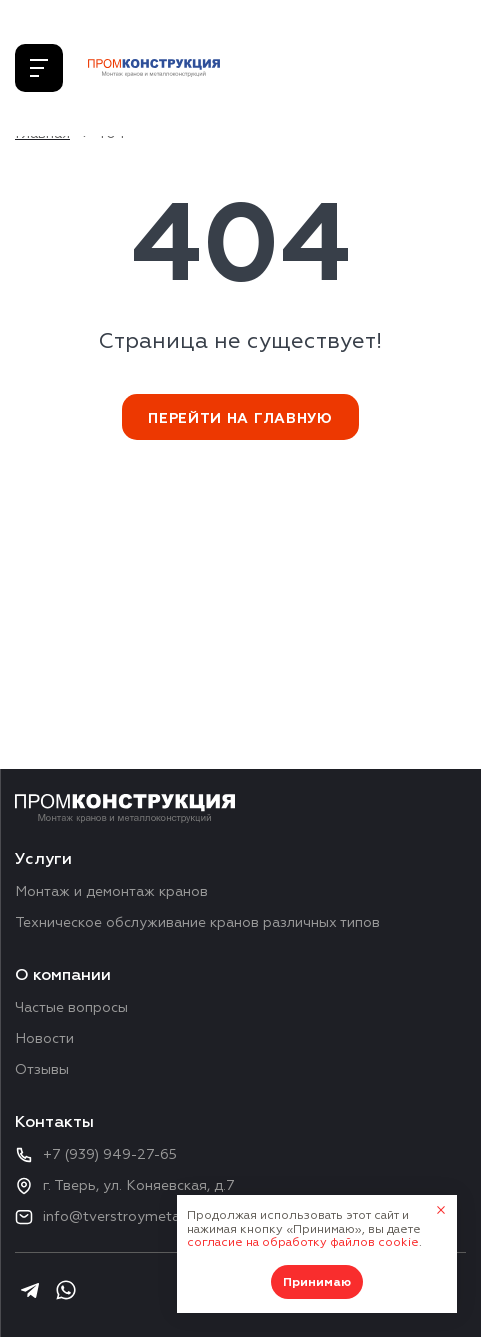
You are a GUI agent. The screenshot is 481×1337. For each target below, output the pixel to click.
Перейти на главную (240, 418)
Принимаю (317, 1282)
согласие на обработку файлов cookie (303, 1242)
